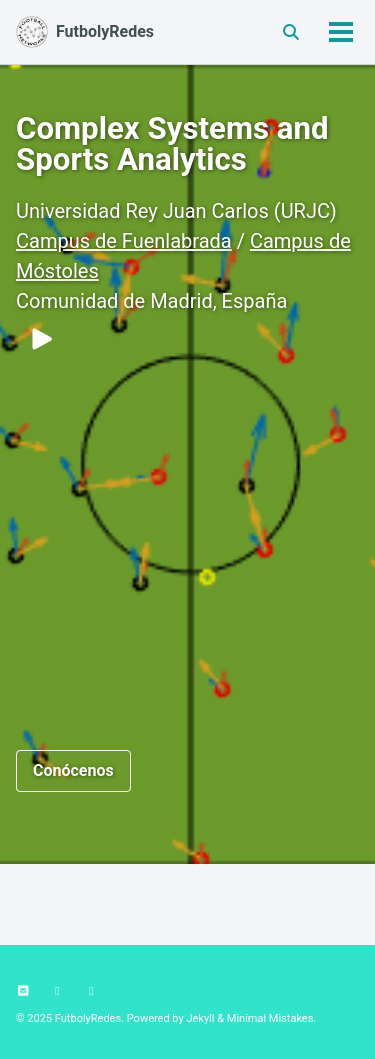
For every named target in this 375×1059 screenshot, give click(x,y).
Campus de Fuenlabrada (124, 241)
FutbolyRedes (105, 31)
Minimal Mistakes (270, 1018)
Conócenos (73, 770)
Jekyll (200, 1018)
